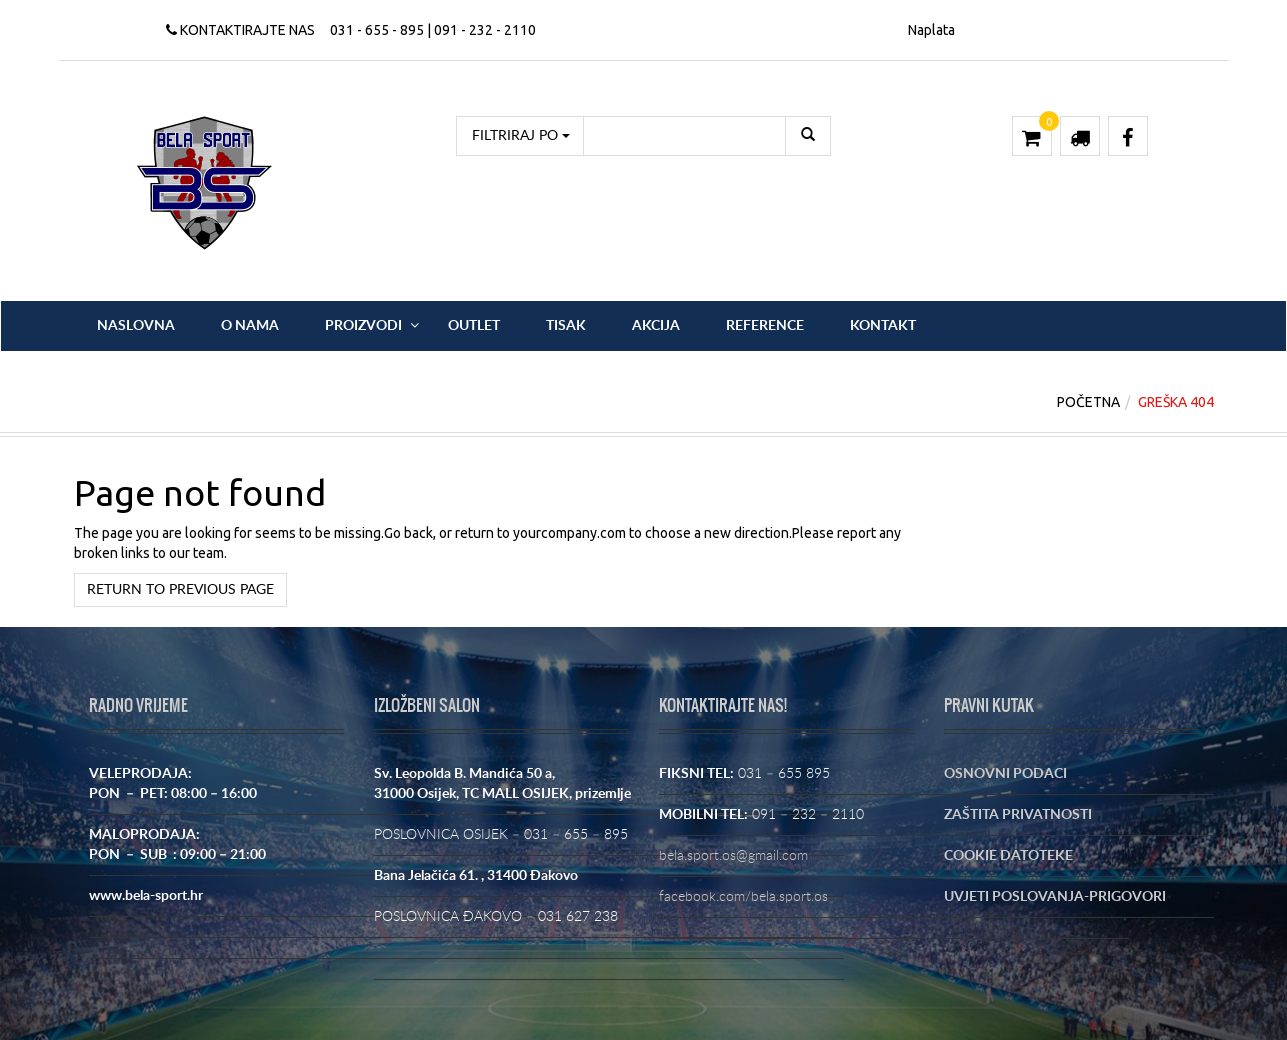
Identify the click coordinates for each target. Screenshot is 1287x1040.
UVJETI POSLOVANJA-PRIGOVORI (1055, 897)
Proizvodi (363, 326)
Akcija (656, 326)
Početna (1088, 402)
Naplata (931, 30)
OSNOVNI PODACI (1005, 774)
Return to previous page (180, 590)
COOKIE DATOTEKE (1008, 856)
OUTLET (474, 326)
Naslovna (136, 326)
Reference (765, 326)
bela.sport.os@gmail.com (733, 856)
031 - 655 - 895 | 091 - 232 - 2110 (433, 30)
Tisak (566, 326)
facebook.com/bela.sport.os (743, 897)
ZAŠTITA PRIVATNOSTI (1018, 815)
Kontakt (883, 326)
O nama (250, 326)
